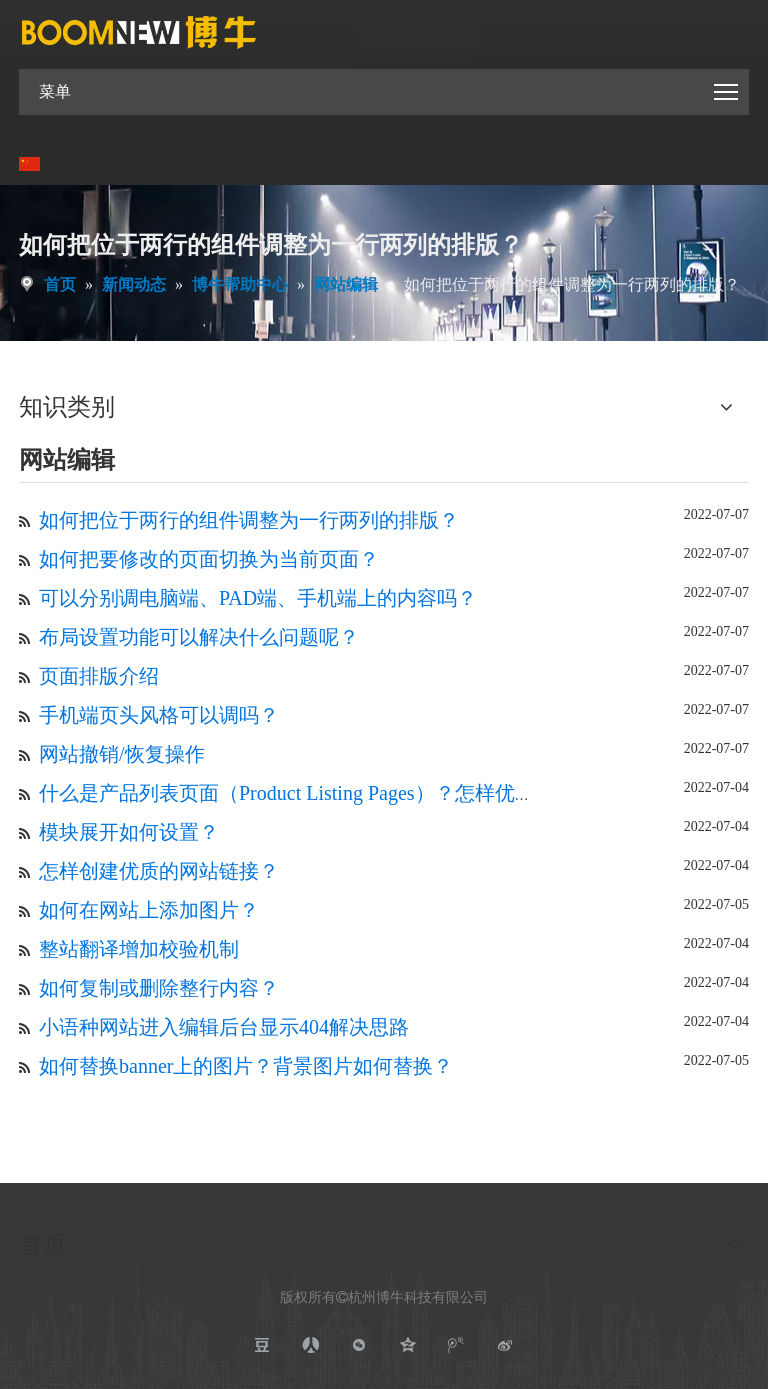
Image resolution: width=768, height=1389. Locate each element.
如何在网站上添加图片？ (149, 910)
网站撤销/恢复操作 (122, 754)
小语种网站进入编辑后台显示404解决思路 (224, 1027)
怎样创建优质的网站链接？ (159, 871)
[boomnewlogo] (139, 32)
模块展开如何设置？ (129, 832)
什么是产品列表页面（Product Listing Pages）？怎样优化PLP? (308, 793)
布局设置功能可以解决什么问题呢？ (199, 637)
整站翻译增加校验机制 (139, 949)
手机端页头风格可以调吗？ (159, 715)
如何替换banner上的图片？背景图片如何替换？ (246, 1066)
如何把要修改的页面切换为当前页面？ (209, 559)
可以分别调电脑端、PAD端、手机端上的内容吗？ (258, 598)
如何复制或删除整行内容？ (159, 988)
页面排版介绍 (99, 676)
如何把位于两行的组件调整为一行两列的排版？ (249, 520)
